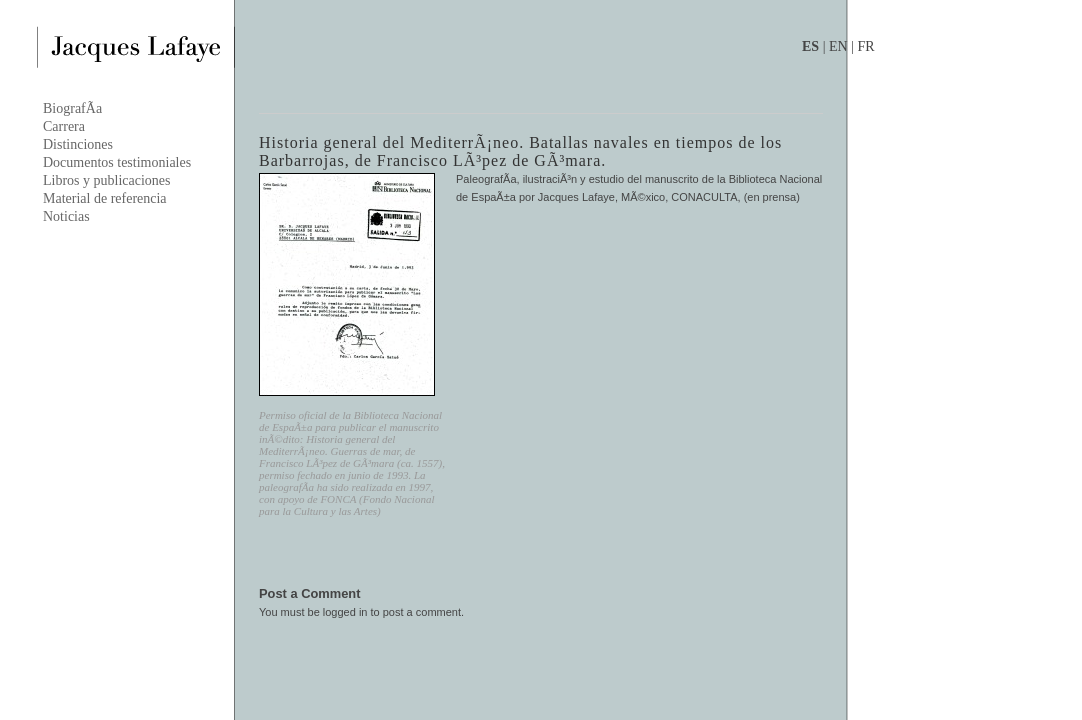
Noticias (66, 216)
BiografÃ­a (72, 108)
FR (865, 46)
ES (810, 46)
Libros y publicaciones (107, 180)
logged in (345, 612)
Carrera (64, 126)
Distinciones (78, 144)
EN (838, 46)
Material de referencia (105, 198)
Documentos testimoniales (117, 162)
